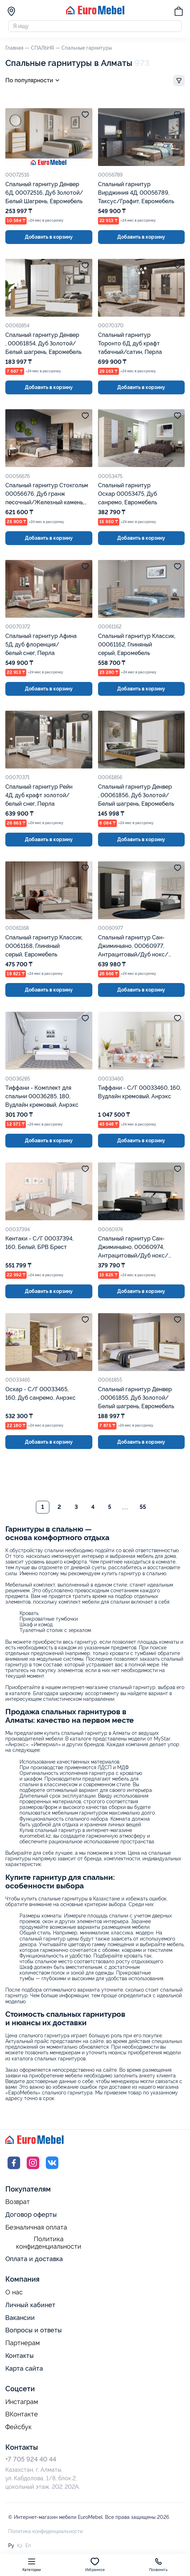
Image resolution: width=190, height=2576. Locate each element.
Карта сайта (24, 2371)
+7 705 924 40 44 (30, 2462)
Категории (31, 2564)
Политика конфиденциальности (48, 2245)
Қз (19, 2548)
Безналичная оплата (36, 2230)
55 (143, 1509)
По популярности (33, 83)
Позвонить (158, 2564)
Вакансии (20, 2320)
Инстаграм (21, 2404)
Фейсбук (18, 2429)
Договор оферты (31, 2217)
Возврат (17, 2204)
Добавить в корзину (49, 240)
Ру (11, 2548)
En (28, 2548)
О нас (14, 2295)
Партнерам (22, 2346)
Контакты (19, 2358)
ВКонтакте (21, 2417)
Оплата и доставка (34, 2262)
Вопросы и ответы (33, 2333)
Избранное (95, 2564)
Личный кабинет (30, 2307)
